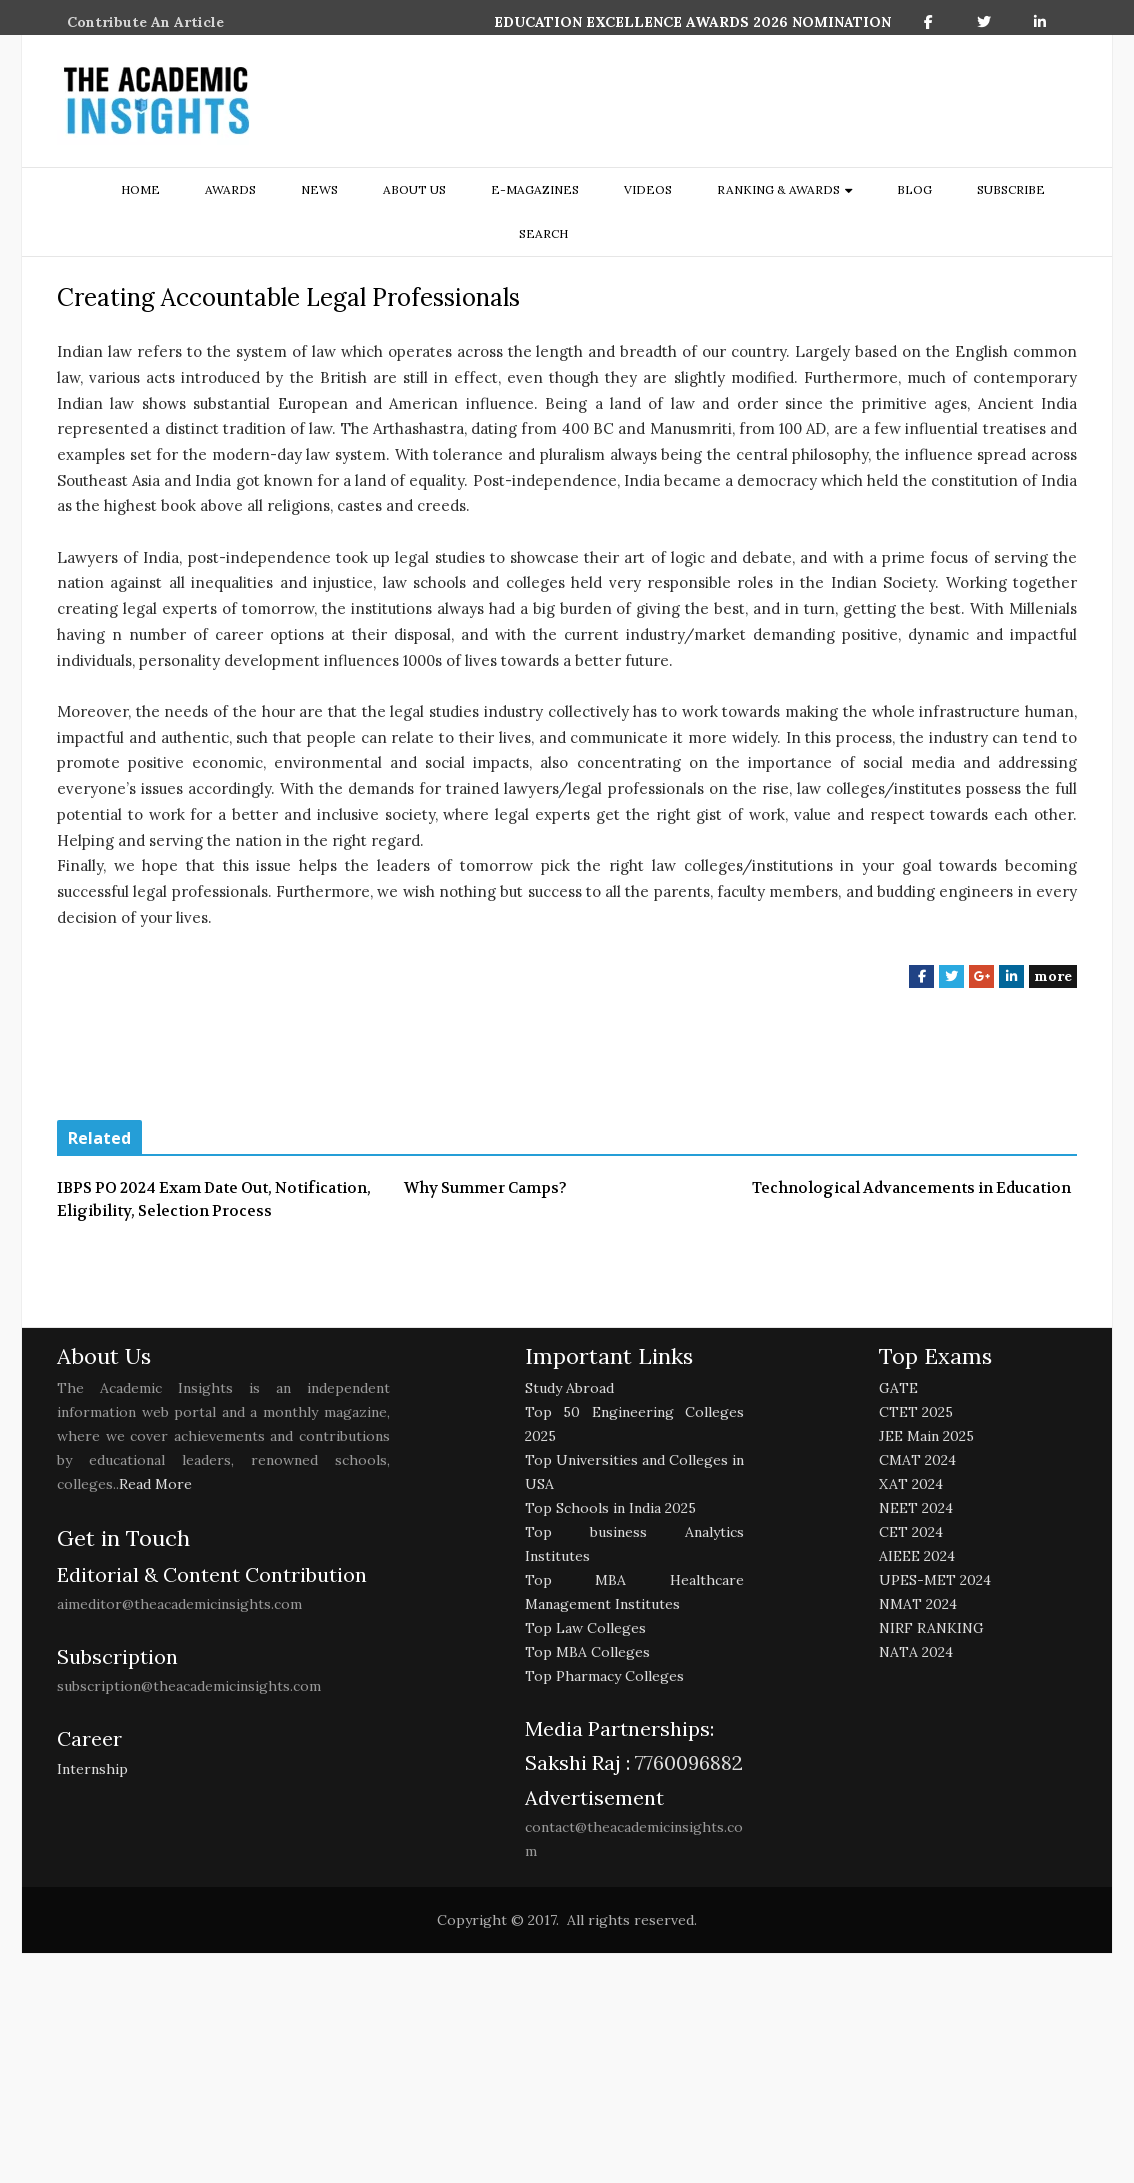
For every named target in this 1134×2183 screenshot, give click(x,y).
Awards (230, 189)
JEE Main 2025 (926, 1436)
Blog (914, 189)
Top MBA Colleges (587, 1652)
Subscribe (1011, 189)
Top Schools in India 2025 (610, 1508)
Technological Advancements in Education (911, 1188)
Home (140, 189)
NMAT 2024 (918, 1604)
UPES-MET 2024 (935, 1580)
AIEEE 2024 (917, 1556)
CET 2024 (911, 1532)
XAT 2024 (911, 1484)
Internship (92, 1769)
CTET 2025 (916, 1412)
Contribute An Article (145, 22)
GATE (898, 1388)
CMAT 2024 (917, 1460)
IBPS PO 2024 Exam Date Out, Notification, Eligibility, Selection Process (214, 1199)
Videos (648, 189)
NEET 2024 (916, 1508)
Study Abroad (569, 1388)
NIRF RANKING (931, 1628)
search (543, 233)
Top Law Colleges (585, 1628)
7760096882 (686, 1762)
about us (414, 189)
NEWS (319, 189)
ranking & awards (778, 189)
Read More (155, 1484)
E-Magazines (535, 189)
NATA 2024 (916, 1652)
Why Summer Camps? (485, 1188)
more (1053, 976)
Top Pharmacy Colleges (604, 1676)
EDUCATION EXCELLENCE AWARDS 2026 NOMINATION (692, 22)
